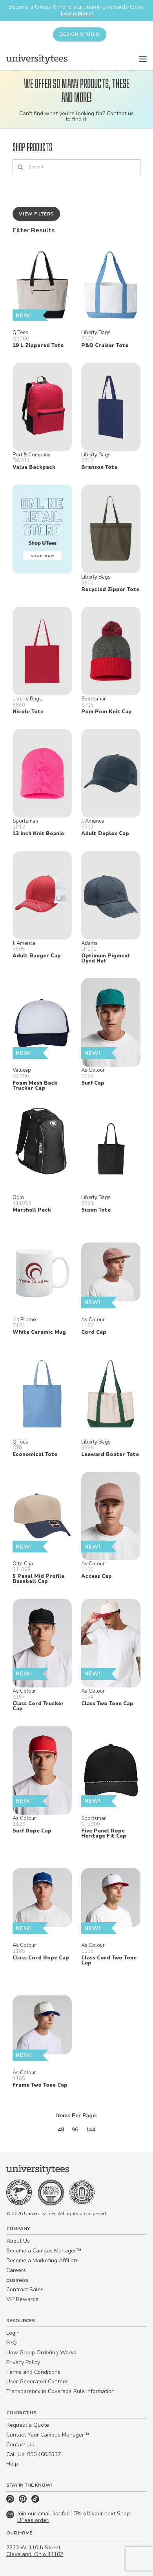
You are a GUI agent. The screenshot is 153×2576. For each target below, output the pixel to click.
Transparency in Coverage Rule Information (60, 2391)
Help (12, 2463)
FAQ (11, 2342)
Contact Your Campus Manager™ (47, 2435)
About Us (18, 2241)
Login (13, 2333)
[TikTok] (35, 2501)
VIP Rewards (22, 2299)
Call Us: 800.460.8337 (33, 2454)
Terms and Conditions (33, 2372)
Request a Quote (27, 2425)
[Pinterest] (23, 2501)
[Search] (76, 167)
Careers (16, 2270)
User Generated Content (37, 2381)
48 (61, 2129)
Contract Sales (25, 2289)
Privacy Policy (23, 2362)
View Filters (36, 214)
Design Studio (79, 34)
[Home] (36, 59)
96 (75, 2129)
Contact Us (20, 2444)
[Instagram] (11, 2501)
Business (17, 2280)
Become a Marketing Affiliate (42, 2260)
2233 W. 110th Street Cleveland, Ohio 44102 (34, 2551)
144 (90, 2129)
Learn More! (77, 13)
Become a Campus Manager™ (43, 2250)
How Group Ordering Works (41, 2352)
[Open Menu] (143, 59)
